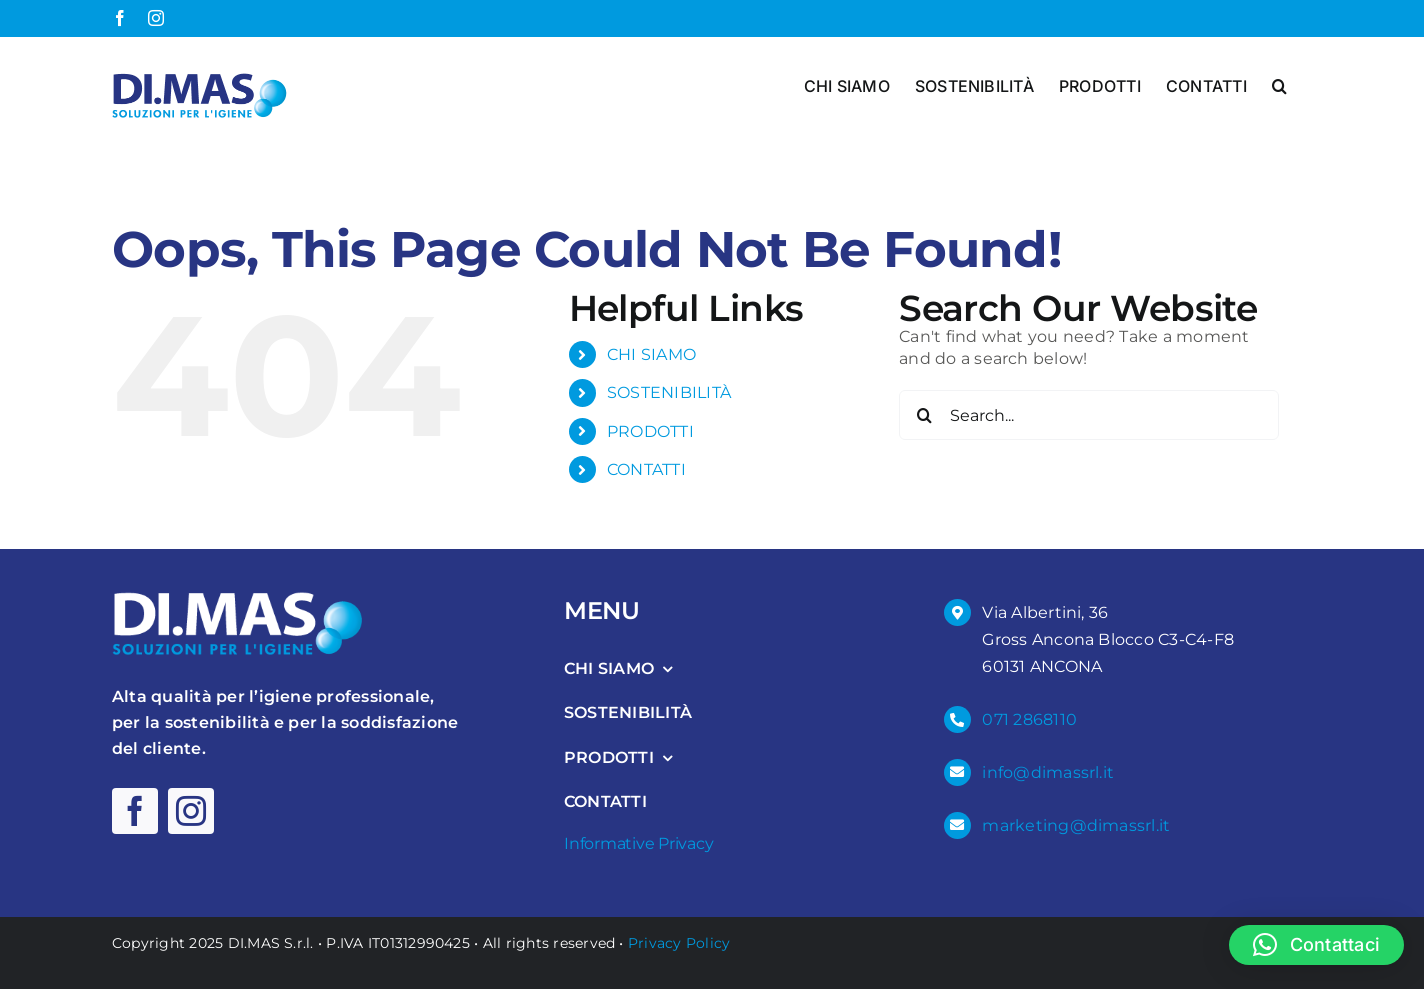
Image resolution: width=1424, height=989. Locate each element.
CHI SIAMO (651, 354)
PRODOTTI (650, 430)
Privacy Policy (679, 942)
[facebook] (135, 811)
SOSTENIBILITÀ (669, 392)
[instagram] (191, 811)
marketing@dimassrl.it (1076, 824)
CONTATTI (646, 469)
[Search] (924, 415)
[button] (1279, 84)
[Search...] (1089, 415)
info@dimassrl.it (1048, 771)
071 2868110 (1029, 719)
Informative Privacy (638, 842)
